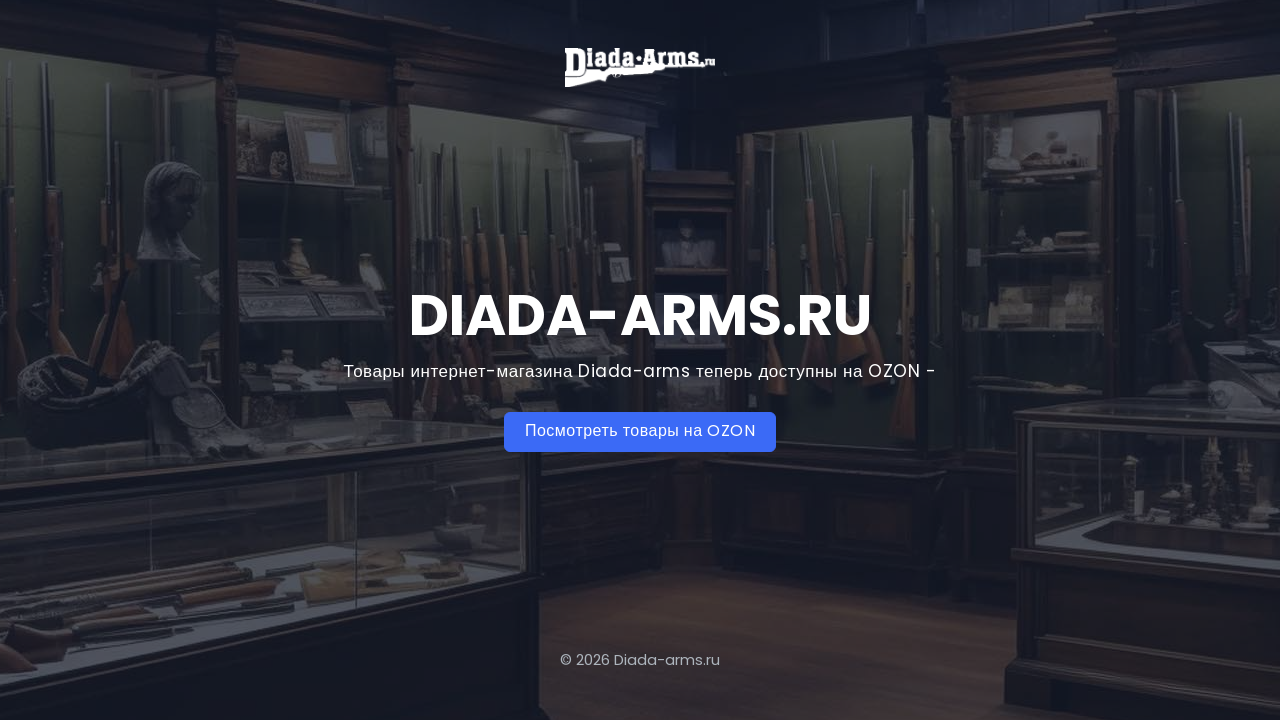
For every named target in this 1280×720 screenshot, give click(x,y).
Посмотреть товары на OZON (640, 430)
